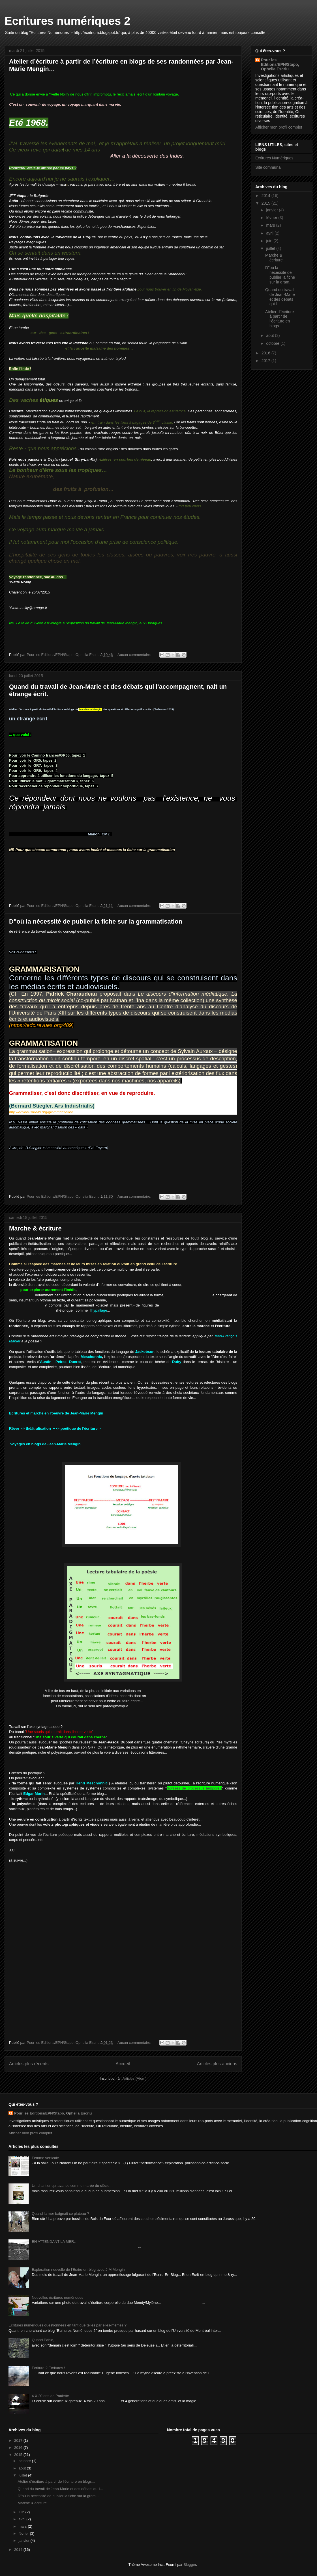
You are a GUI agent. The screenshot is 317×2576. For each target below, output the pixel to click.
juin (269, 241)
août (270, 335)
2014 (266, 195)
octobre (273, 343)
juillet (271, 248)
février (272, 217)
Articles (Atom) (134, 2078)
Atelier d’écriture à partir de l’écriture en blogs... (279, 318)
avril (270, 233)
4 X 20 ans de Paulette (50, 2396)
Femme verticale (45, 2158)
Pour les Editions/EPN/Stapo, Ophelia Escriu (280, 64)
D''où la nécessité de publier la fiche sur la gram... (280, 274)
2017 (266, 360)
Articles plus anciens (217, 2063)
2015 (266, 203)
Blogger (190, 2564)
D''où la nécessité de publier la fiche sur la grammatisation (95, 921)
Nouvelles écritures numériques (57, 2297)
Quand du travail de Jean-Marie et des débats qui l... (280, 296)
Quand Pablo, (43, 2340)
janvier (272, 210)
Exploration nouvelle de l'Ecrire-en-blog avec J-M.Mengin (78, 2269)
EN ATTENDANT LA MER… (55, 2241)
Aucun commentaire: (134, 655)
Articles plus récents (29, 2063)
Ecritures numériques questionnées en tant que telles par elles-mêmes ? (67, 2325)
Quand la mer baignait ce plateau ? (60, 2213)
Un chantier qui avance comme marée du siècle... (72, 2185)
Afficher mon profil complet (278, 127)
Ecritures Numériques (274, 158)
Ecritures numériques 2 (67, 21)
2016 (266, 353)
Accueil (123, 2063)
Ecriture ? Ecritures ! (48, 2368)
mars (271, 225)
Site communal (268, 167)
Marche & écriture (35, 1228)
